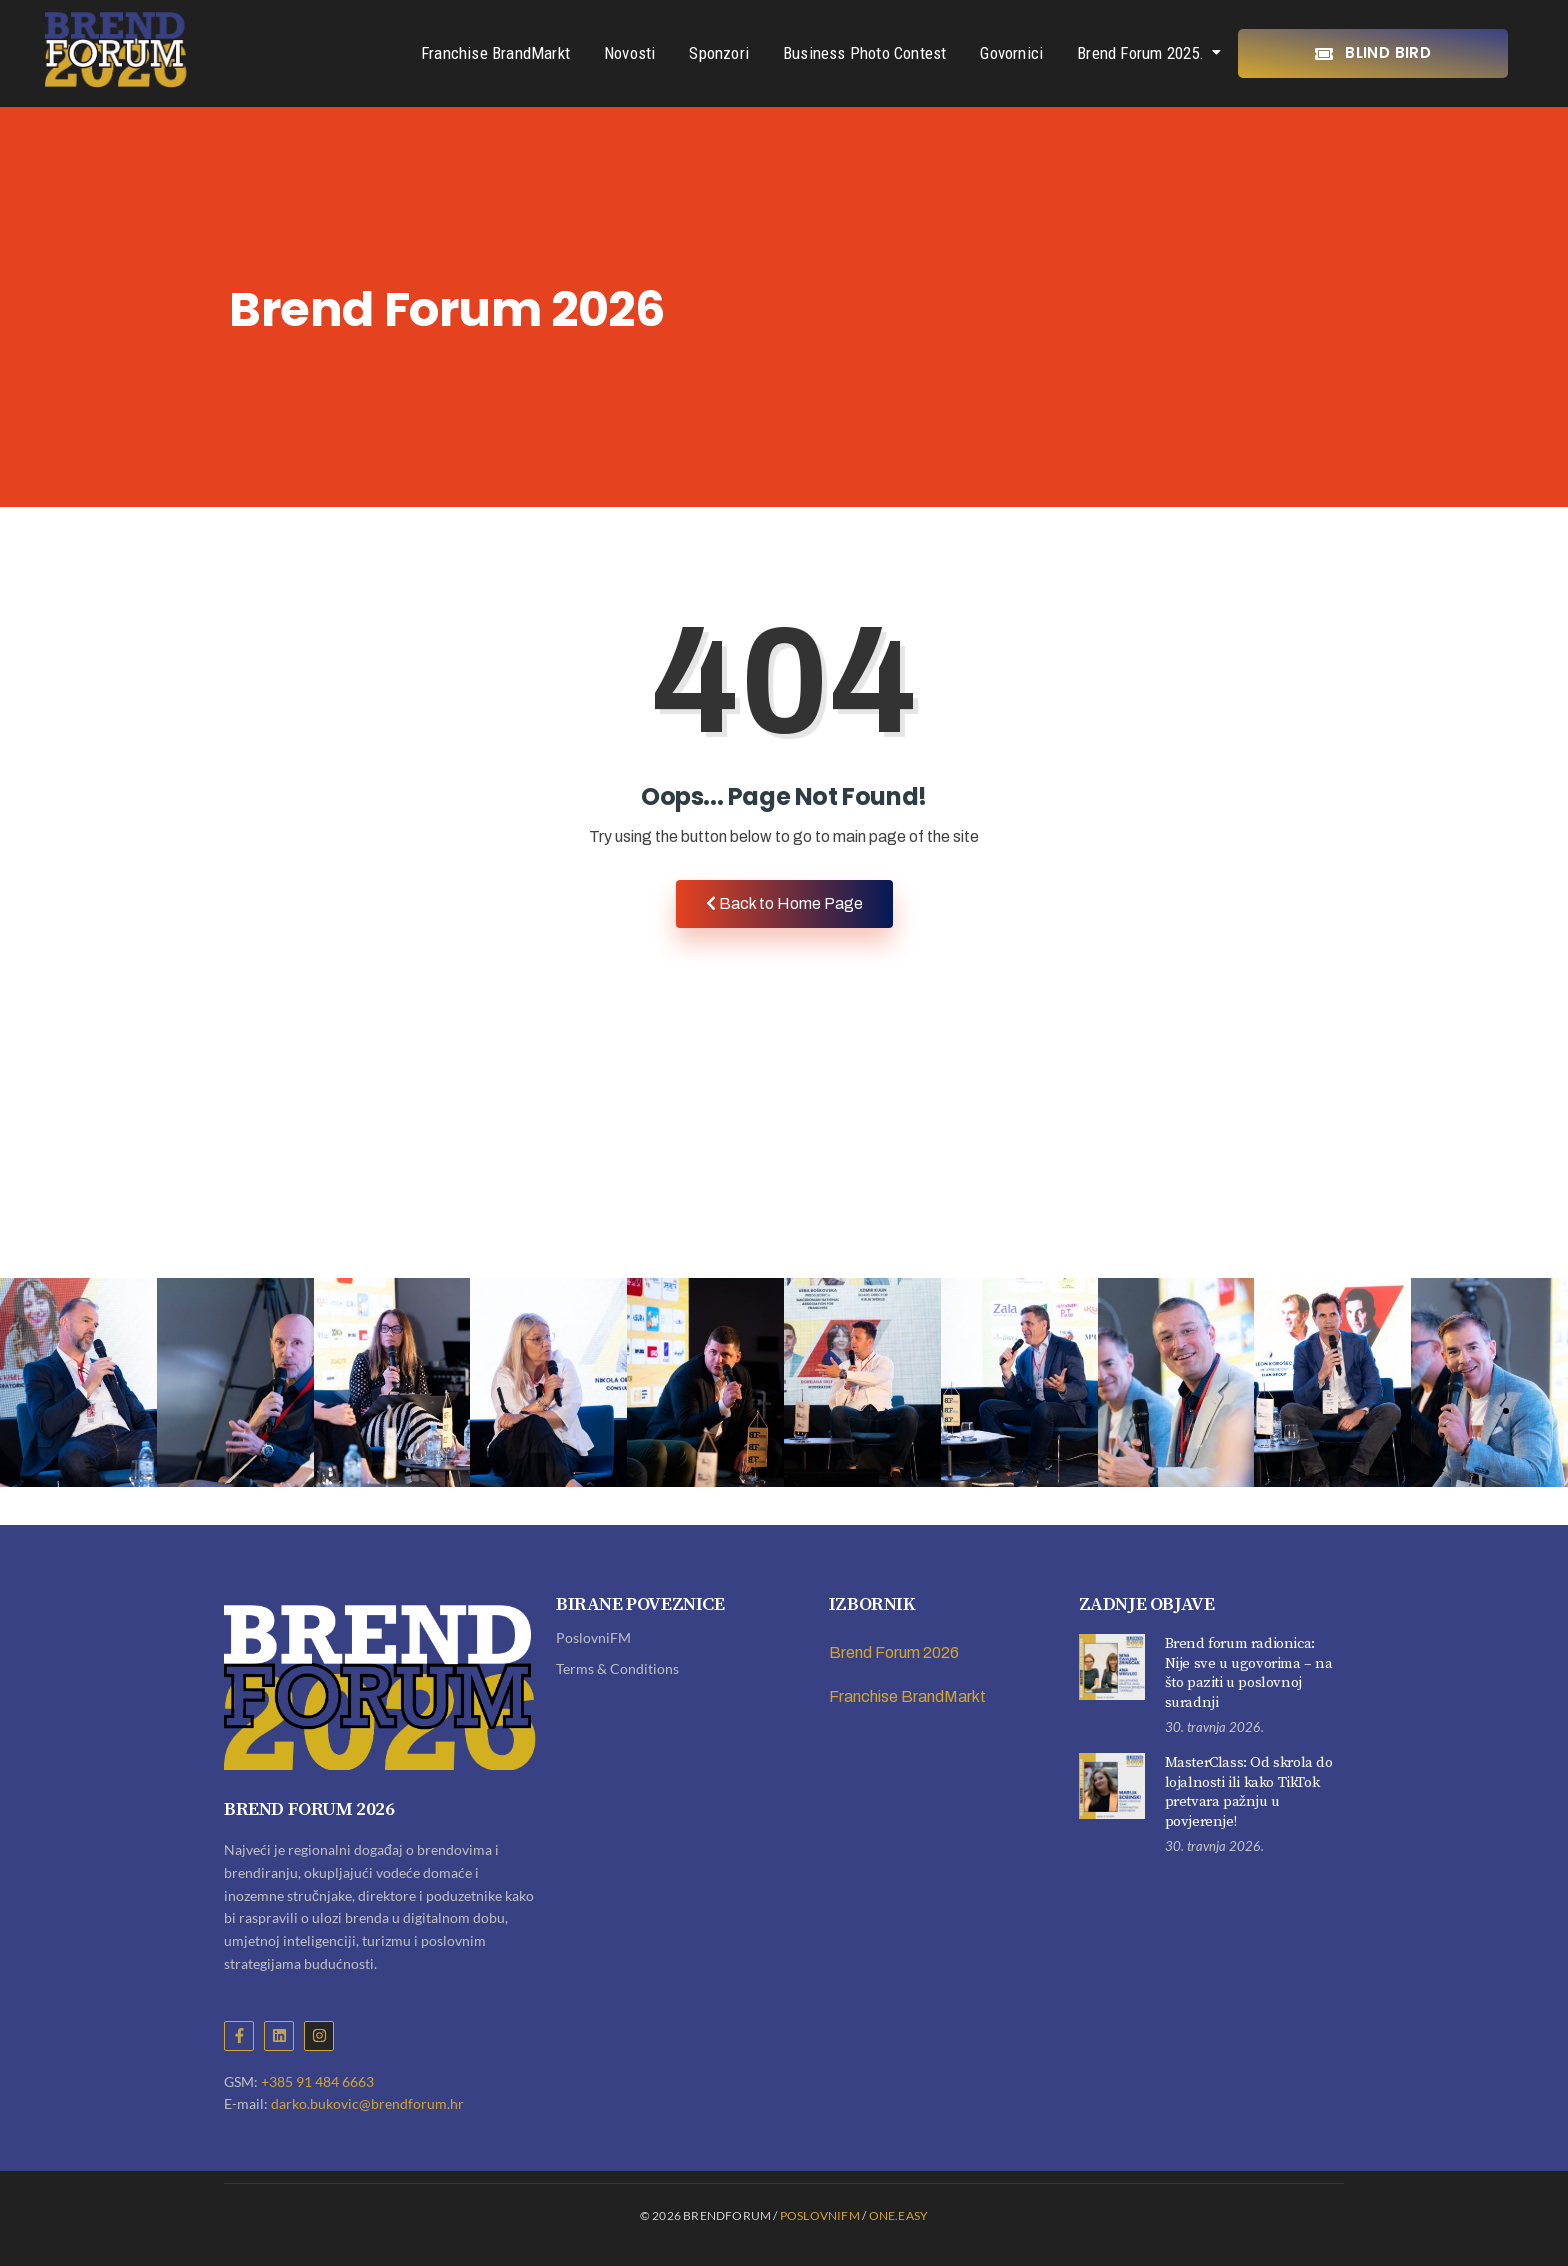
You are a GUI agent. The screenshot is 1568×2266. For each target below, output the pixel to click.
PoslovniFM (593, 1638)
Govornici (1011, 53)
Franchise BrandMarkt (495, 53)
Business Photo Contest (864, 53)
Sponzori (719, 53)
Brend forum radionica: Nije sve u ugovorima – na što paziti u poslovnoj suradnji (1249, 1673)
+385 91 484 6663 (317, 2081)
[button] (1506, 1411)
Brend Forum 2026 (894, 1652)
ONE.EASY (899, 2215)
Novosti (629, 53)
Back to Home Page (784, 903)
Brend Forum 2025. (1144, 53)
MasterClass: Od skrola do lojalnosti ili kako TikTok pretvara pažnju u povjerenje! (1249, 1792)
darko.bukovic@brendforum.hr (367, 2103)
